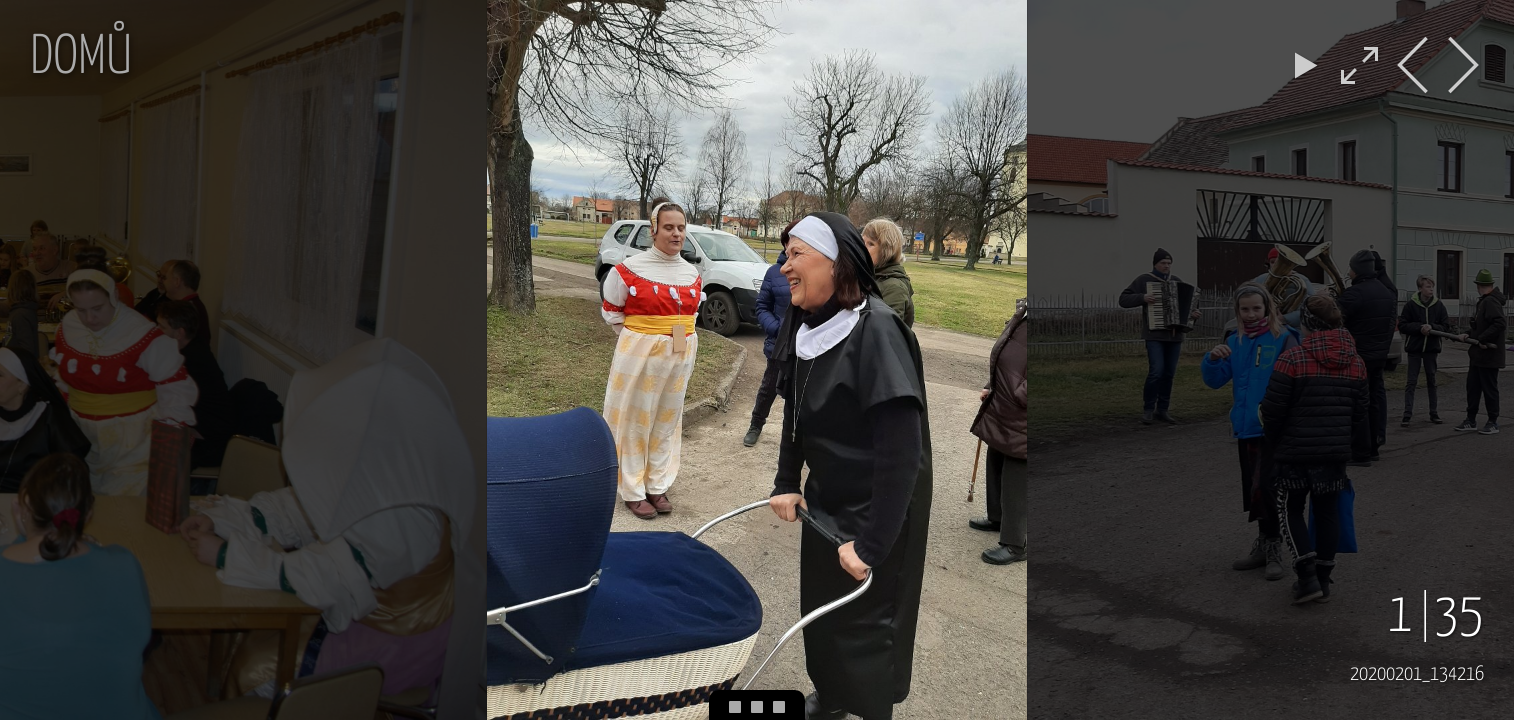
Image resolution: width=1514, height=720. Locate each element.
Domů (81, 58)
